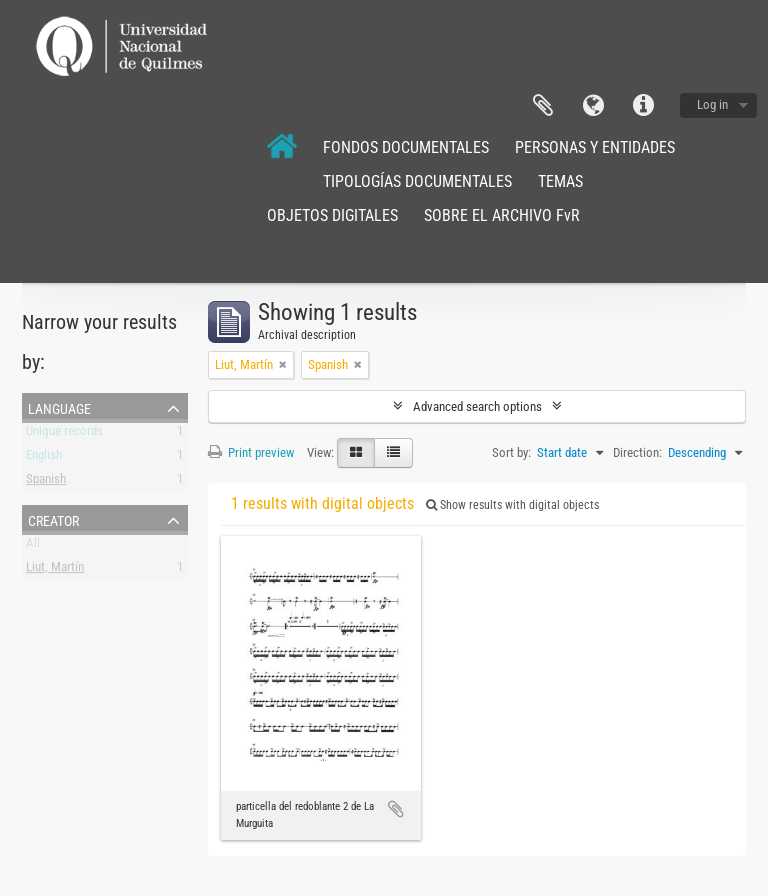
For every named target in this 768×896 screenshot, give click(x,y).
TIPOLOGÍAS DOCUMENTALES (417, 181)
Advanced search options (477, 406)
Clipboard (543, 106)
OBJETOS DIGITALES (332, 215)
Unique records (64, 434)
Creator (53, 519)
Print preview (251, 452)
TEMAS (560, 181)
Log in (712, 104)
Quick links (643, 106)
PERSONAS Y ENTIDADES (595, 147)
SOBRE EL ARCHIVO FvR (502, 215)
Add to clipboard (396, 809)
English (44, 458)
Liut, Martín (55, 570)
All (33, 546)
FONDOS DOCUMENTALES (406, 147)
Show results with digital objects (512, 505)
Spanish (46, 482)
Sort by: (511, 452)
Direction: (637, 452)
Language (593, 106)
